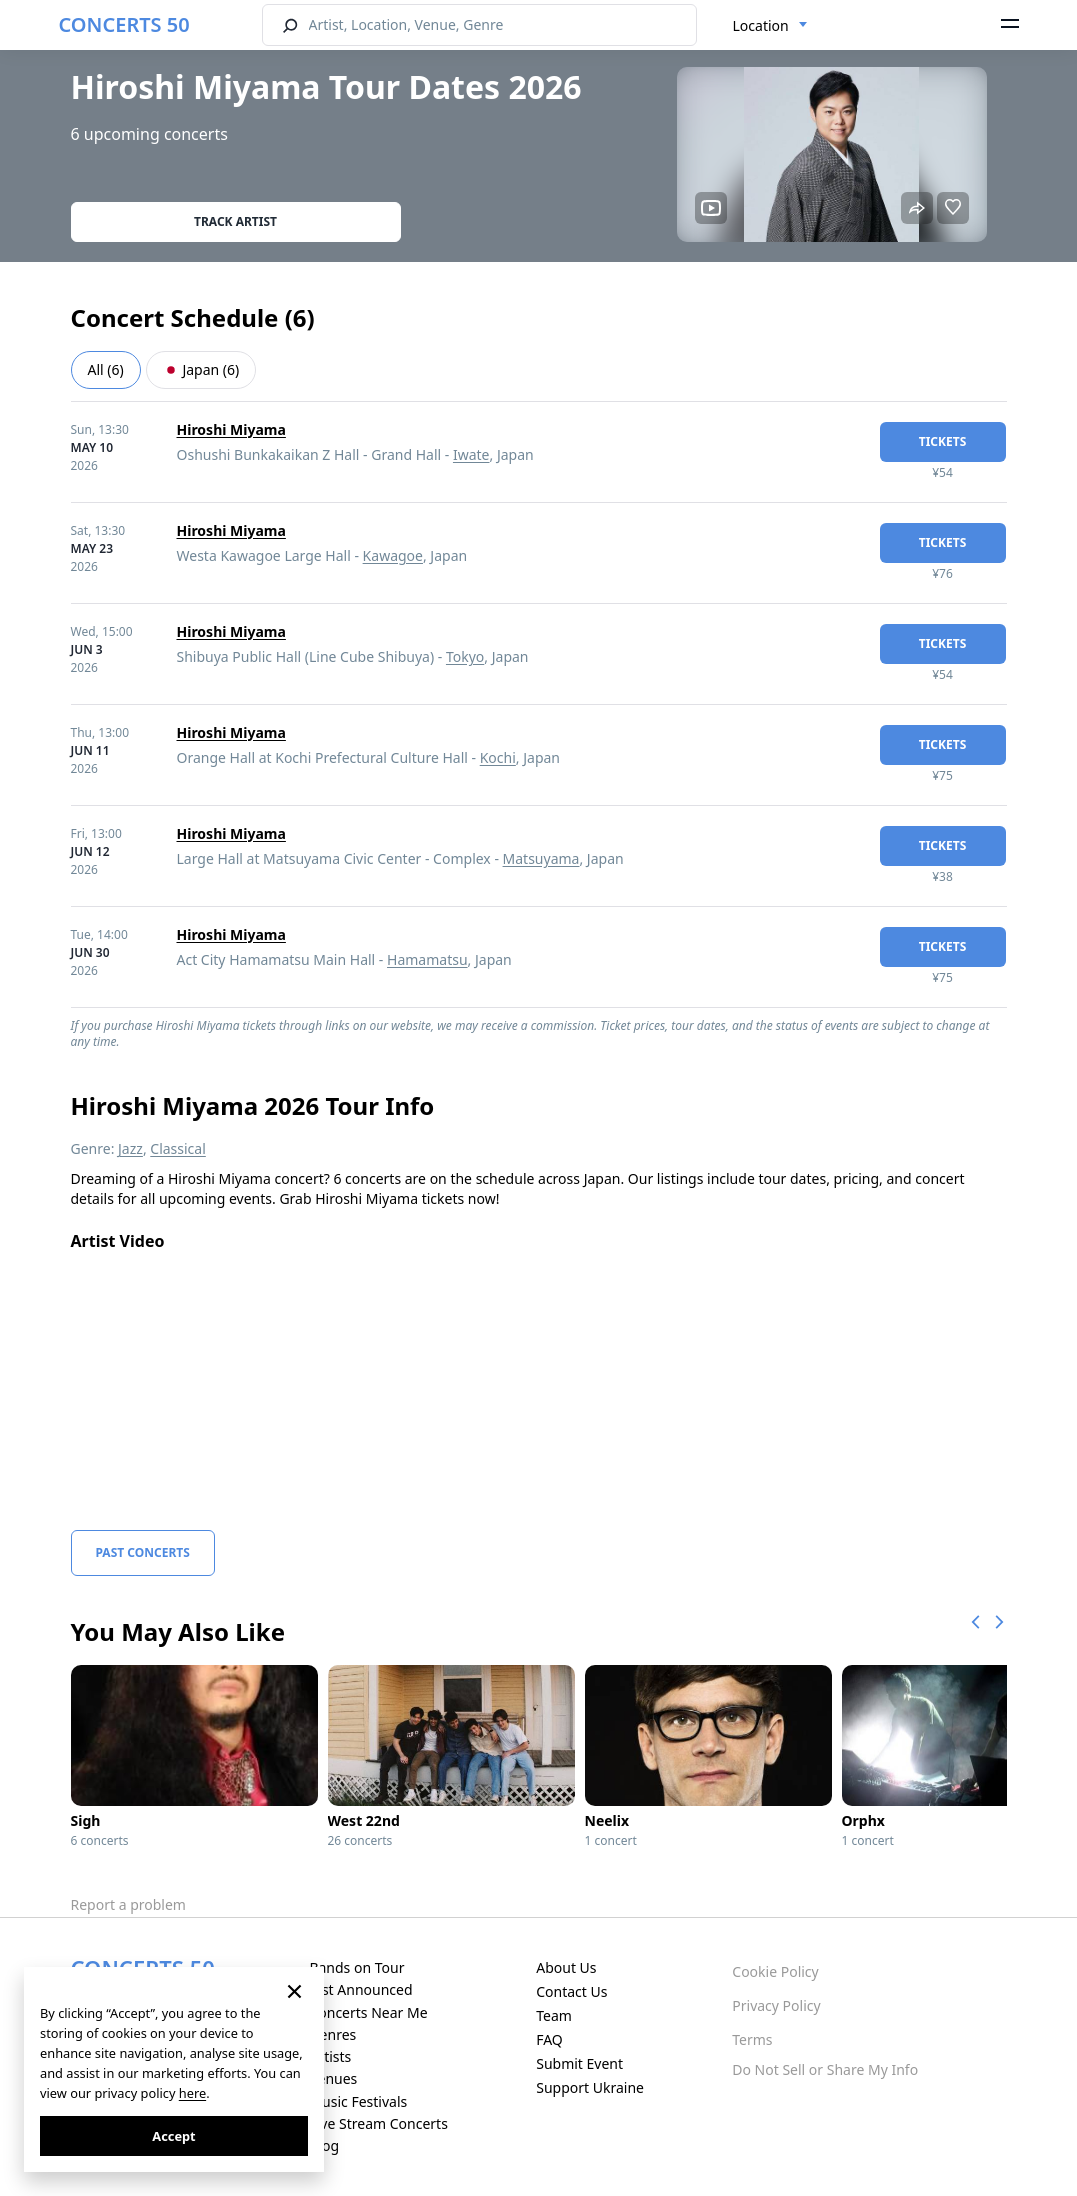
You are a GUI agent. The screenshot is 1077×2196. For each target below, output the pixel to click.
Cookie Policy (775, 1971)
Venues (333, 2078)
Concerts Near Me (368, 2012)
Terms (752, 2039)
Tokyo (465, 656)
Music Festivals (358, 2101)
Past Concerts (143, 1552)
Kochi (498, 757)
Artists (330, 2056)
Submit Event (579, 2063)
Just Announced (360, 1989)
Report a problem (128, 1904)
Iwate (471, 454)
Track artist (235, 221)
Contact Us (571, 1991)
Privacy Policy (776, 2005)
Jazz (130, 1148)
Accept (173, 2136)
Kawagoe (393, 555)
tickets (943, 441)
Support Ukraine (590, 2087)
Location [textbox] (761, 25)
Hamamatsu (427, 959)
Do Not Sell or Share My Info (825, 2069)
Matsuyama (541, 858)
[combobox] (770, 26)
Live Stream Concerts (378, 2123)
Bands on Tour (356, 1967)
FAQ (549, 2039)
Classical (178, 1148)
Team (554, 2015)
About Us (566, 1967)
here (192, 2093)
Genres (332, 2034)
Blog (324, 2145)
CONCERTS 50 (124, 24)
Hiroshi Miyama (231, 429)
